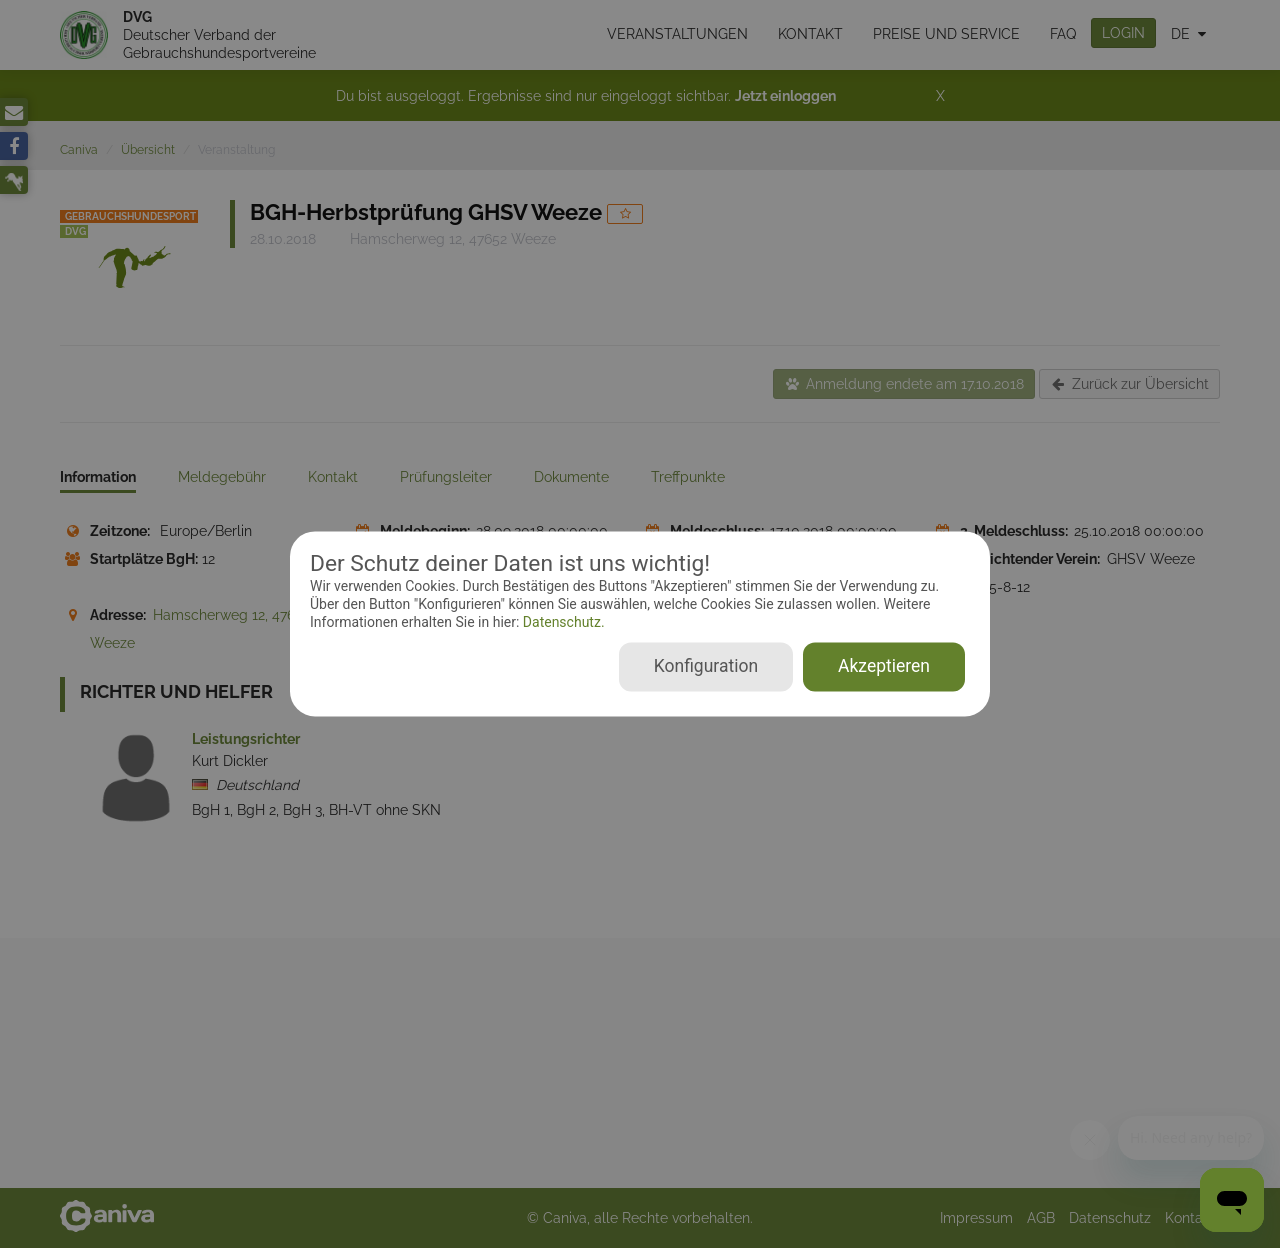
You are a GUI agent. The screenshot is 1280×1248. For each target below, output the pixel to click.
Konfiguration (706, 667)
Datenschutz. (561, 622)
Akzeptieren (884, 667)
